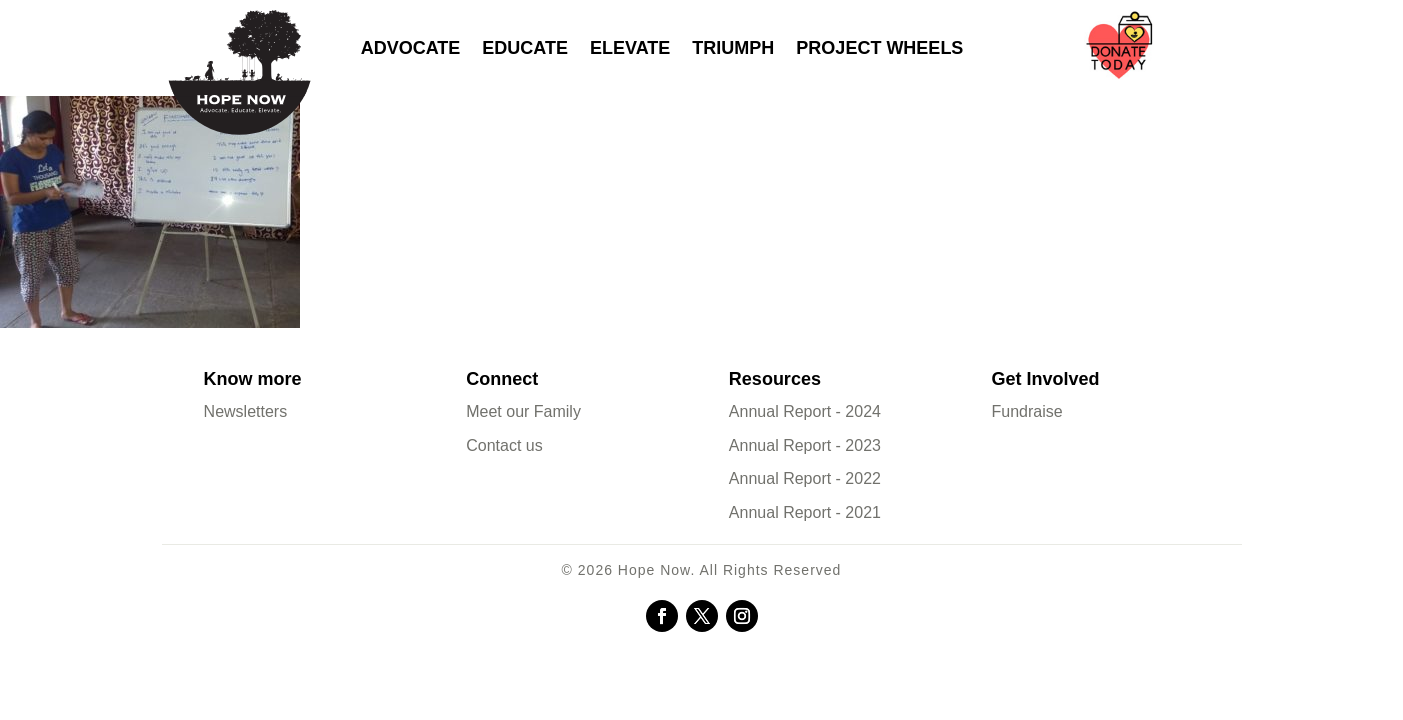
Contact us (504, 445)
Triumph (733, 48)
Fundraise (1027, 411)
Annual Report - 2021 (805, 512)
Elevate (630, 48)
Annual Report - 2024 (805, 411)
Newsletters (246, 411)
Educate (525, 48)
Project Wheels (879, 48)
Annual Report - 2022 (805, 478)
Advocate (411, 48)
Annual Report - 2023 (805, 445)
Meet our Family (523, 411)
